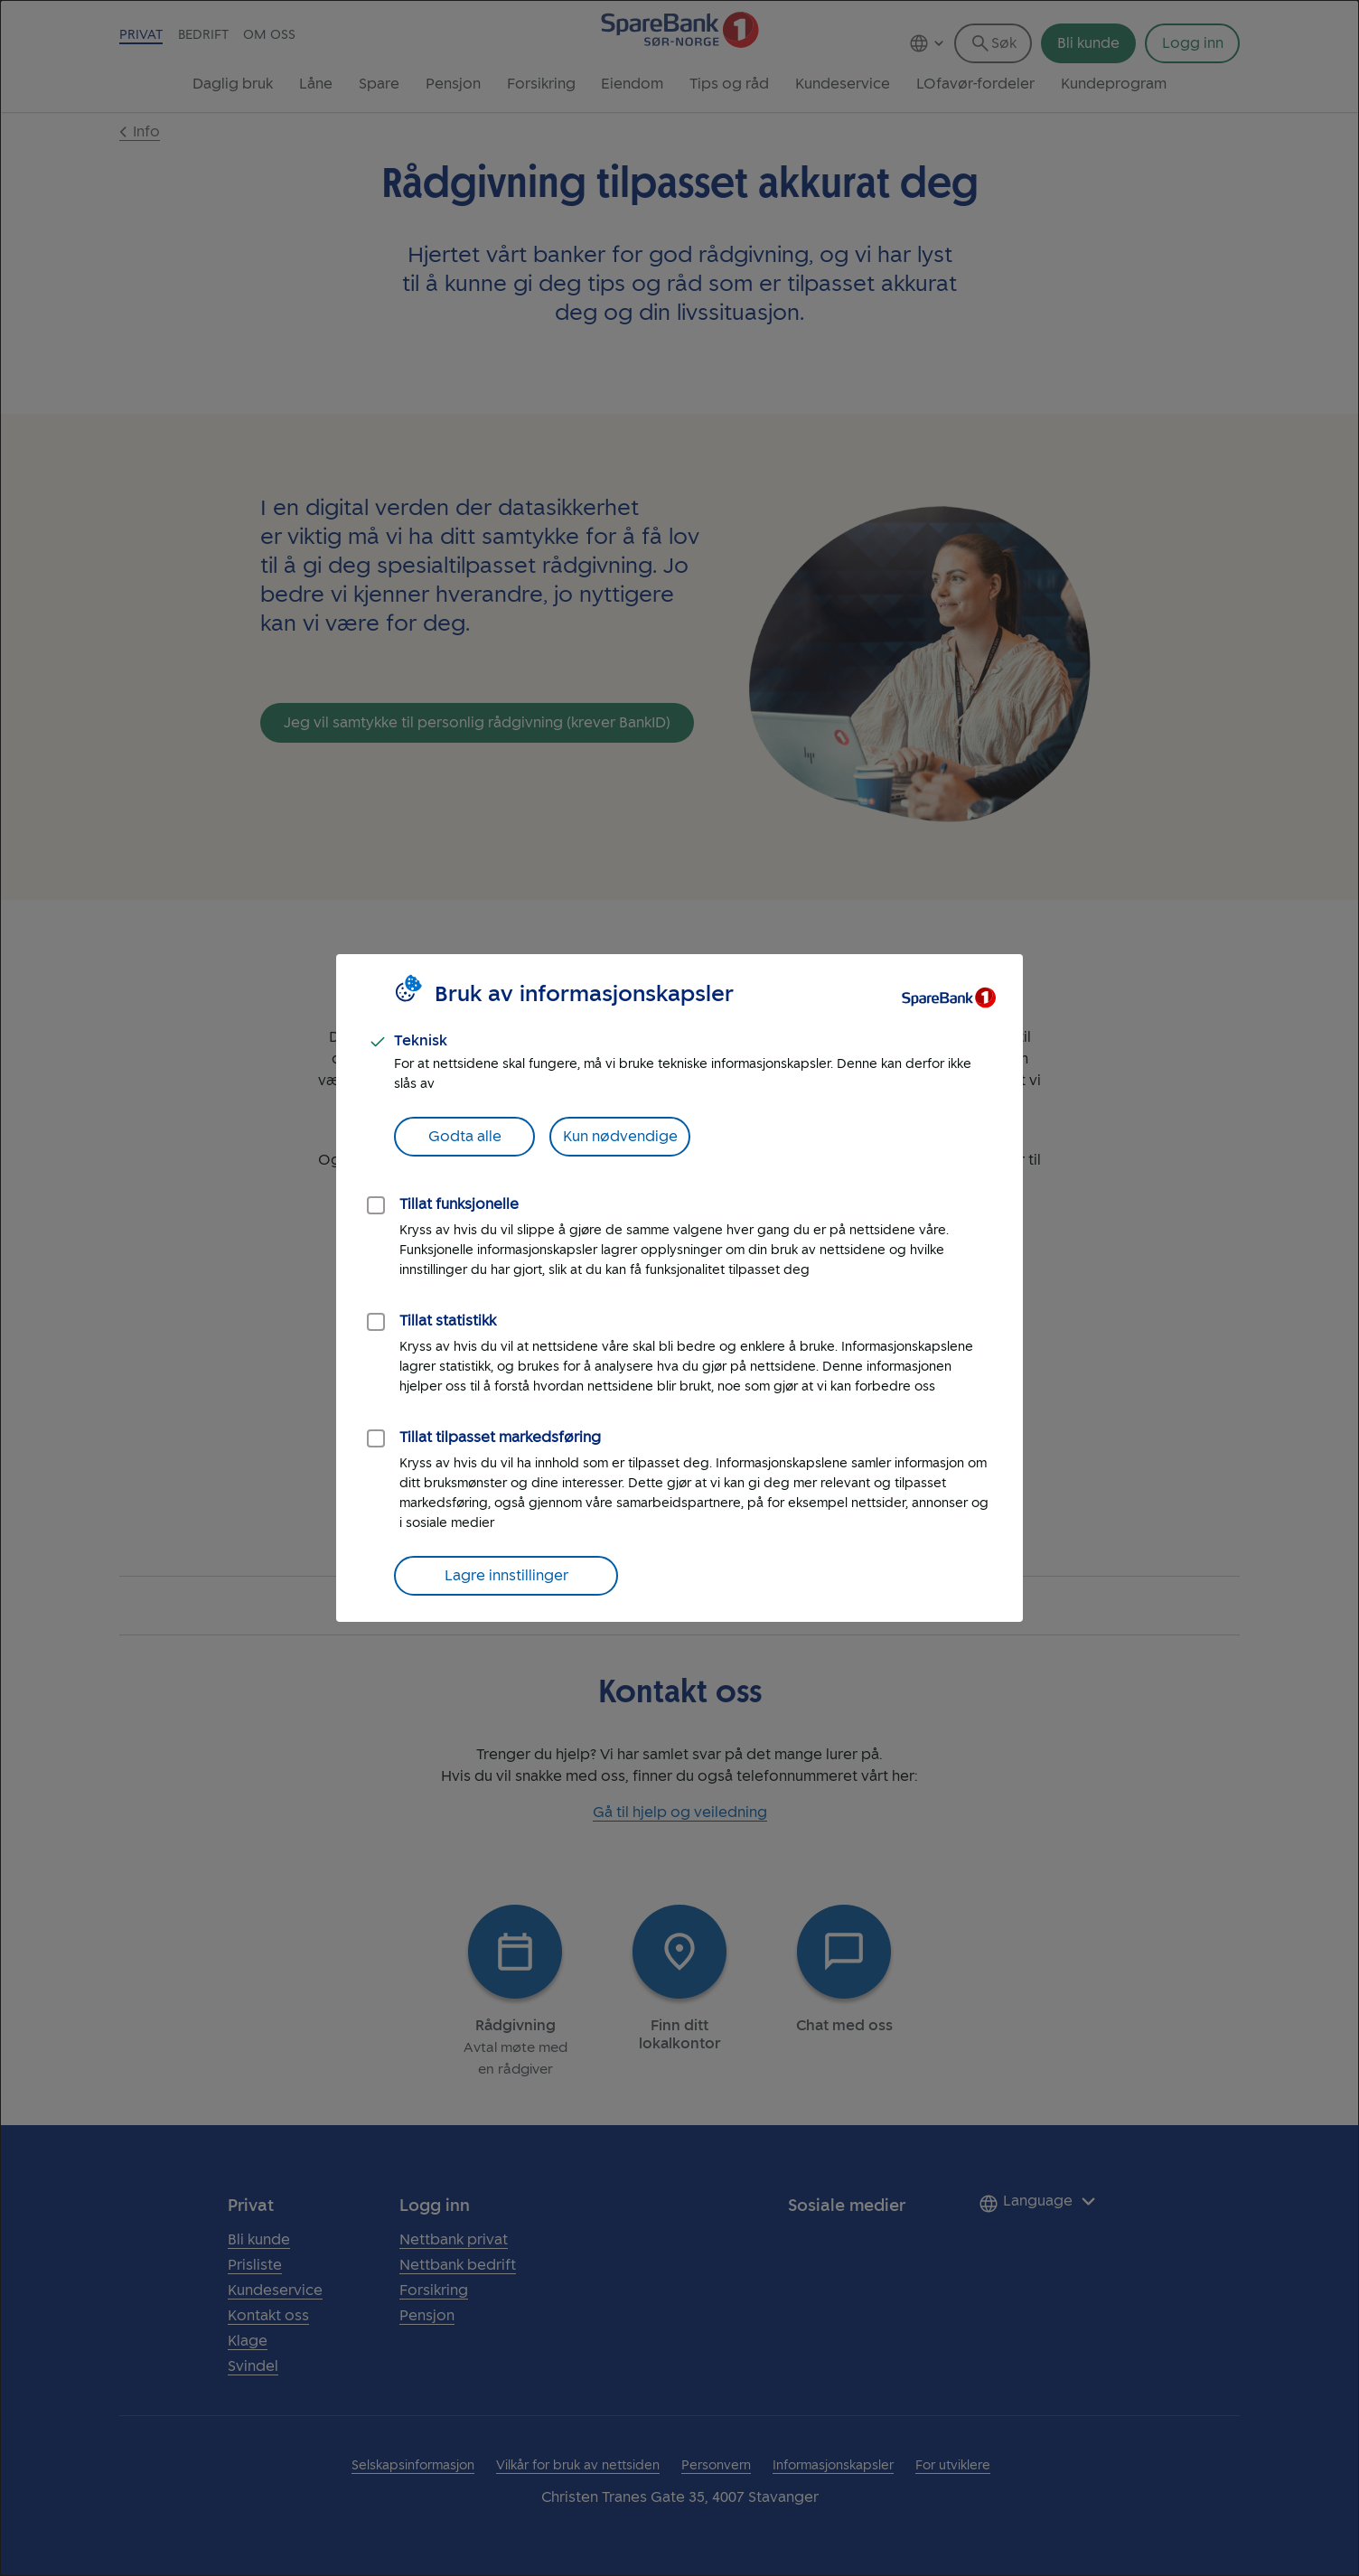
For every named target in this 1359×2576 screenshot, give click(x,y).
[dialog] (679, 1288)
